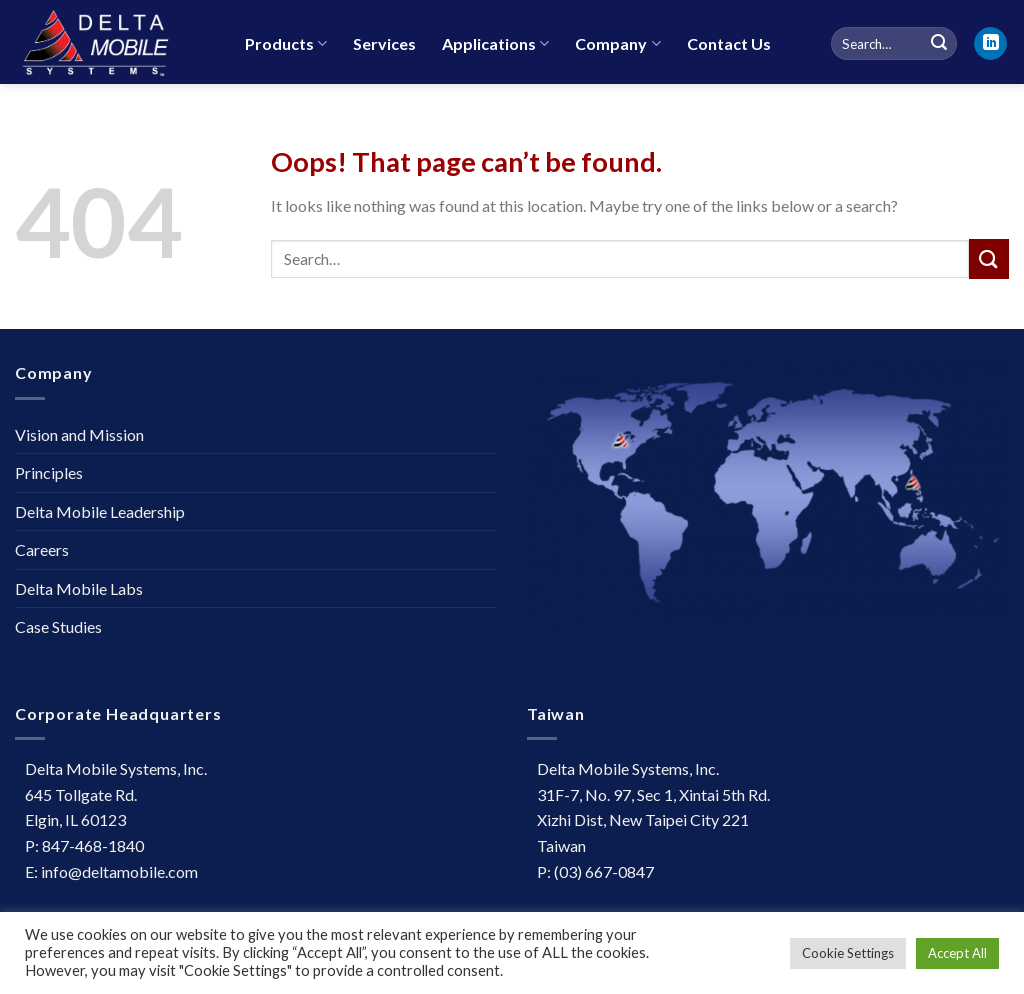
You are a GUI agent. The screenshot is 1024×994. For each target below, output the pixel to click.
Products (286, 43)
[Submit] (989, 258)
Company (617, 43)
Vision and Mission (79, 434)
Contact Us (729, 43)
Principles (49, 472)
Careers (42, 549)
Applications (495, 43)
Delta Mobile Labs (79, 588)
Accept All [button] (957, 953)
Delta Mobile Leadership (100, 511)
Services (384, 43)
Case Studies (58, 626)
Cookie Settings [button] (848, 953)
